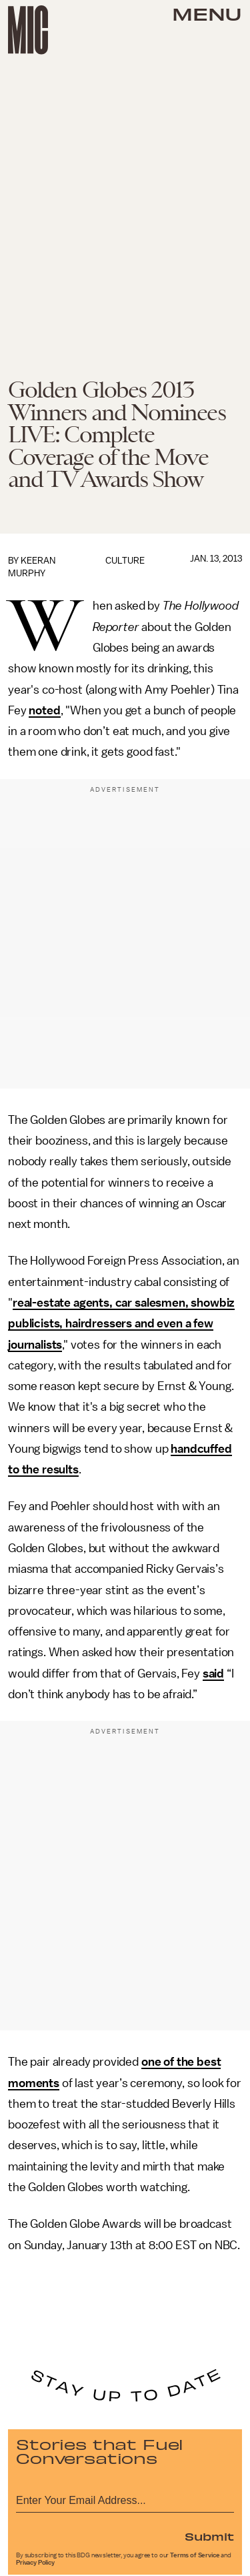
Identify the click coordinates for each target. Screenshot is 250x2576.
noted (44, 710)
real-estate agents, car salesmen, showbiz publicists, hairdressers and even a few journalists (121, 1324)
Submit (209, 2536)
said (213, 1674)
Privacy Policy (35, 2562)
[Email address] (125, 2498)
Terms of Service (194, 2555)
